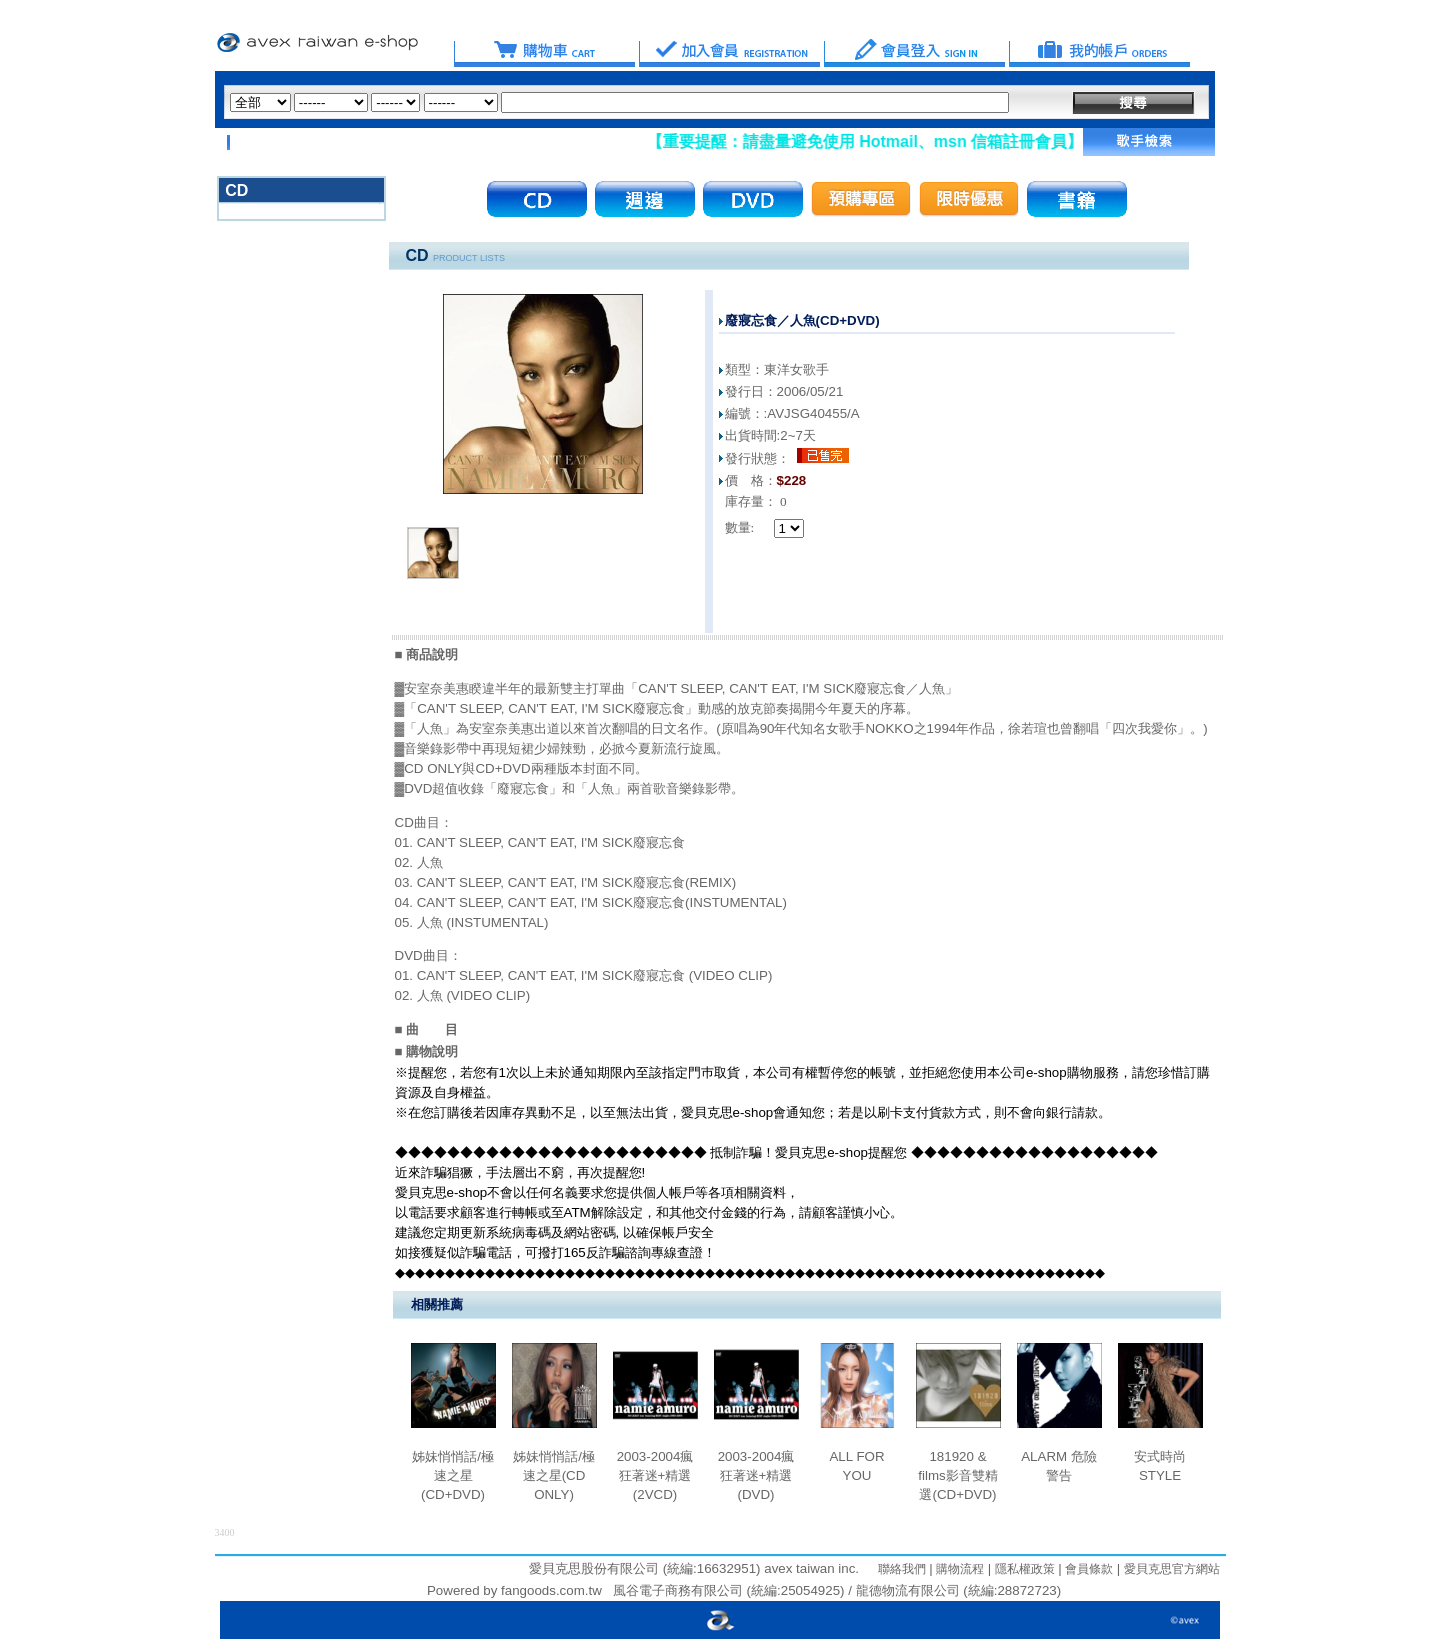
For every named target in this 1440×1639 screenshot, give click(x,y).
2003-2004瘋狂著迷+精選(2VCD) (655, 1475)
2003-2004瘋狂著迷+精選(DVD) (756, 1475)
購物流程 (958, 1569)
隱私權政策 (1022, 1569)
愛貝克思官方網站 (1172, 1569)
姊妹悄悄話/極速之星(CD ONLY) (554, 1475)
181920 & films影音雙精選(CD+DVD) (957, 1475)
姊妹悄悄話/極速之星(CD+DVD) (453, 1475)
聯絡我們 (902, 1569)
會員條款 (1087, 1569)
